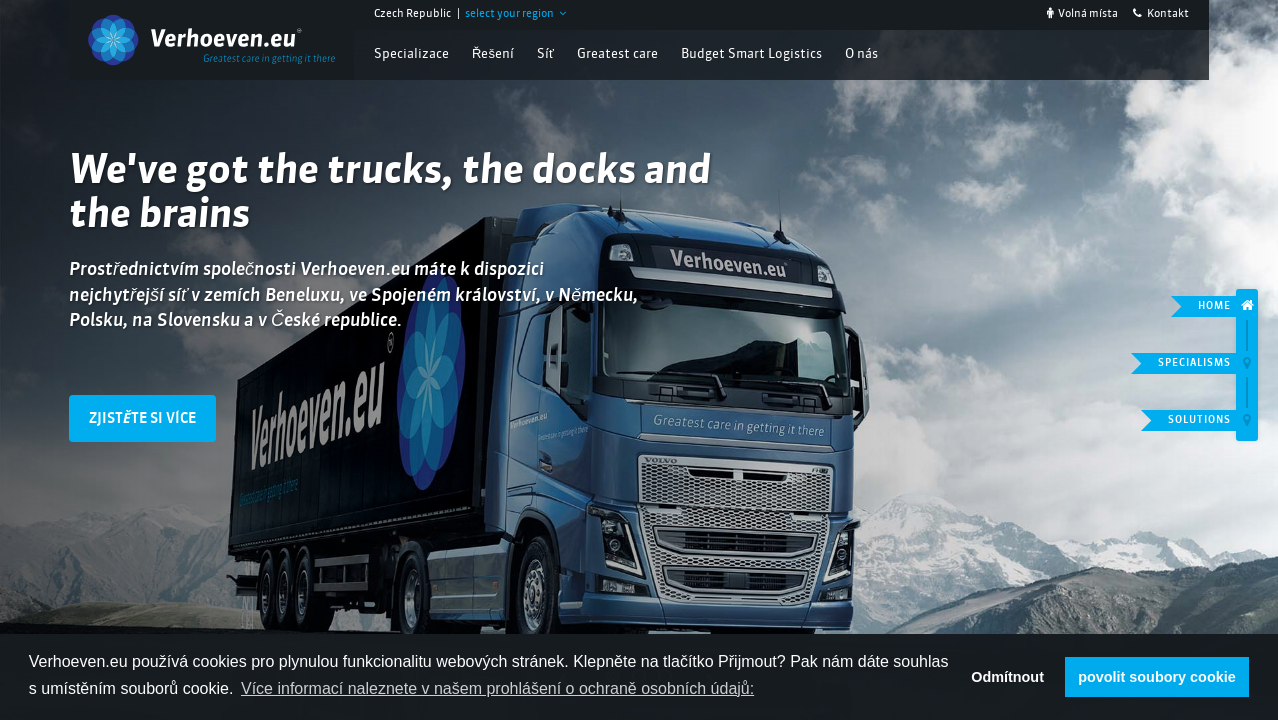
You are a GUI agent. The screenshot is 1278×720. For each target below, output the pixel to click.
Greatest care (617, 54)
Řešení (493, 54)
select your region (515, 14)
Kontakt (1161, 14)
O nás (861, 54)
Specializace (411, 54)
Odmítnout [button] (1007, 677)
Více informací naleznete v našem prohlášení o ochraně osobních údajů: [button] (497, 688)
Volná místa (1082, 14)
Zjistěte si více (142, 419)
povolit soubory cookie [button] (1157, 677)
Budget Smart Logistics (751, 54)
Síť (545, 54)
